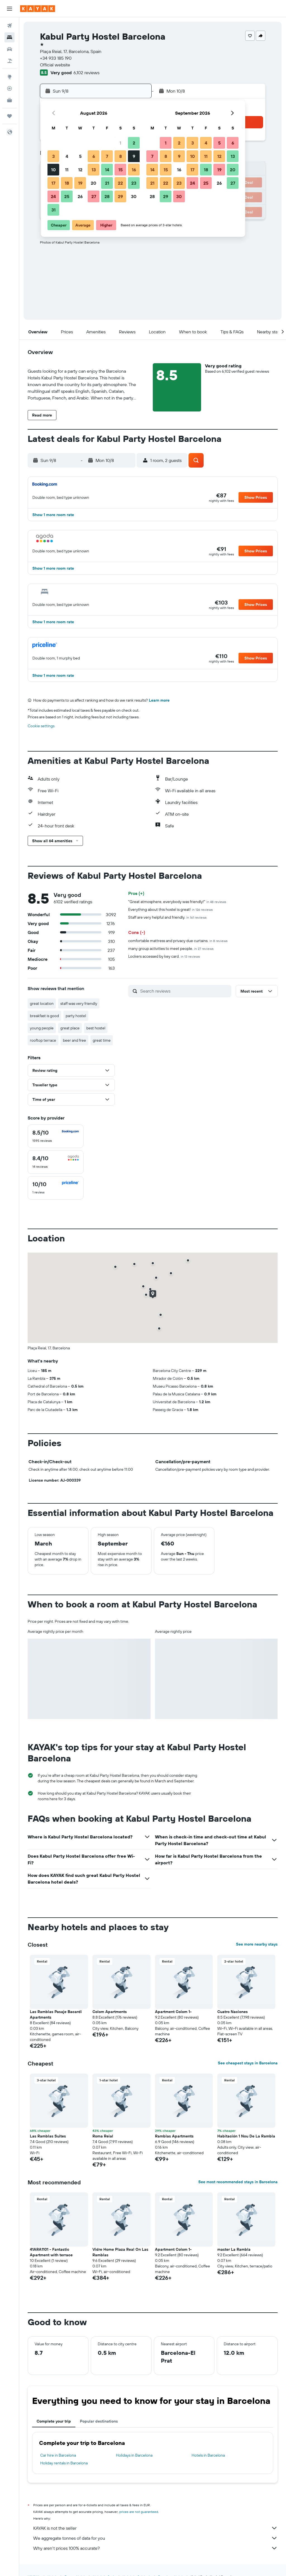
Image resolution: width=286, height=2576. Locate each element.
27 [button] (93, 196)
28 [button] (106, 196)
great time (102, 1040)
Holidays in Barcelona (134, 2455)
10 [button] (53, 169)
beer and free (74, 1040)
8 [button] (120, 156)
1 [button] (120, 143)
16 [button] (134, 169)
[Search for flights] (9, 25)
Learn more (159, 700)
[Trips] (9, 116)
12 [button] (80, 169)
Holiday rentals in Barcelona (64, 2463)
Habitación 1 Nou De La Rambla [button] (246, 2136)
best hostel (95, 1028)
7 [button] (107, 156)
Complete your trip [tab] (54, 2421)
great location (42, 1003)
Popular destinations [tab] (99, 2421)
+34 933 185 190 (56, 58)
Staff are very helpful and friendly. (167, 917)
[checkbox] (56, 1136)
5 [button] (80, 156)
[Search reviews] (184, 991)
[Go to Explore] (9, 76)
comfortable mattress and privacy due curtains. (178, 940)
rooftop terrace (43, 1040)
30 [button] (134, 196)
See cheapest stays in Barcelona (248, 2062)
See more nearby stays (257, 1944)
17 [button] (53, 183)
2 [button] (134, 143)
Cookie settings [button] (41, 725)
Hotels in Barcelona (208, 2455)
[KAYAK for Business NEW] (9, 100)
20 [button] (93, 183)
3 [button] (53, 156)
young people (42, 1028)
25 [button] (66, 196)
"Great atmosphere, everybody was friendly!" (177, 901)
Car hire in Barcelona (58, 2455)
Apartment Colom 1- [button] (173, 2011)
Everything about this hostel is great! (170, 909)
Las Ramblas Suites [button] (48, 2136)
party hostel (76, 1015)
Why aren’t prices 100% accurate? (155, 2548)
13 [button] (94, 169)
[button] (9, 9)
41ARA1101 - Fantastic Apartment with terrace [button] (51, 2252)
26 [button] (80, 196)
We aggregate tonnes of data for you (155, 2538)
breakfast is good (44, 1015)
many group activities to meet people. (171, 948)
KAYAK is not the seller (155, 2528)
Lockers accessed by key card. (164, 956)
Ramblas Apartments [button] (174, 2136)
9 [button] (134, 156)
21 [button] (107, 183)
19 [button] (80, 183)
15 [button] (120, 169)
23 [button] (133, 183)
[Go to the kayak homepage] (37, 8)
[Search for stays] (9, 37)
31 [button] (53, 210)
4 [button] (67, 156)
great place (70, 1028)
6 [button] (93, 156)
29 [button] (120, 196)
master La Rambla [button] (234, 2249)
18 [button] (67, 183)
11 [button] (66, 169)
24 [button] (53, 196)
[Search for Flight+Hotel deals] (9, 60)
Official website (55, 65)
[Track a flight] (9, 88)
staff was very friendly (78, 1003)
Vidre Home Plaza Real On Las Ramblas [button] (120, 2252)
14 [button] (107, 169)
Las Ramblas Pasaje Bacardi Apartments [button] (56, 2014)
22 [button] (120, 183)
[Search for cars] (9, 49)
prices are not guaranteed (138, 2512)
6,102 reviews (86, 72)
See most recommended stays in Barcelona (238, 2181)
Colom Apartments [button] (109, 2011)
